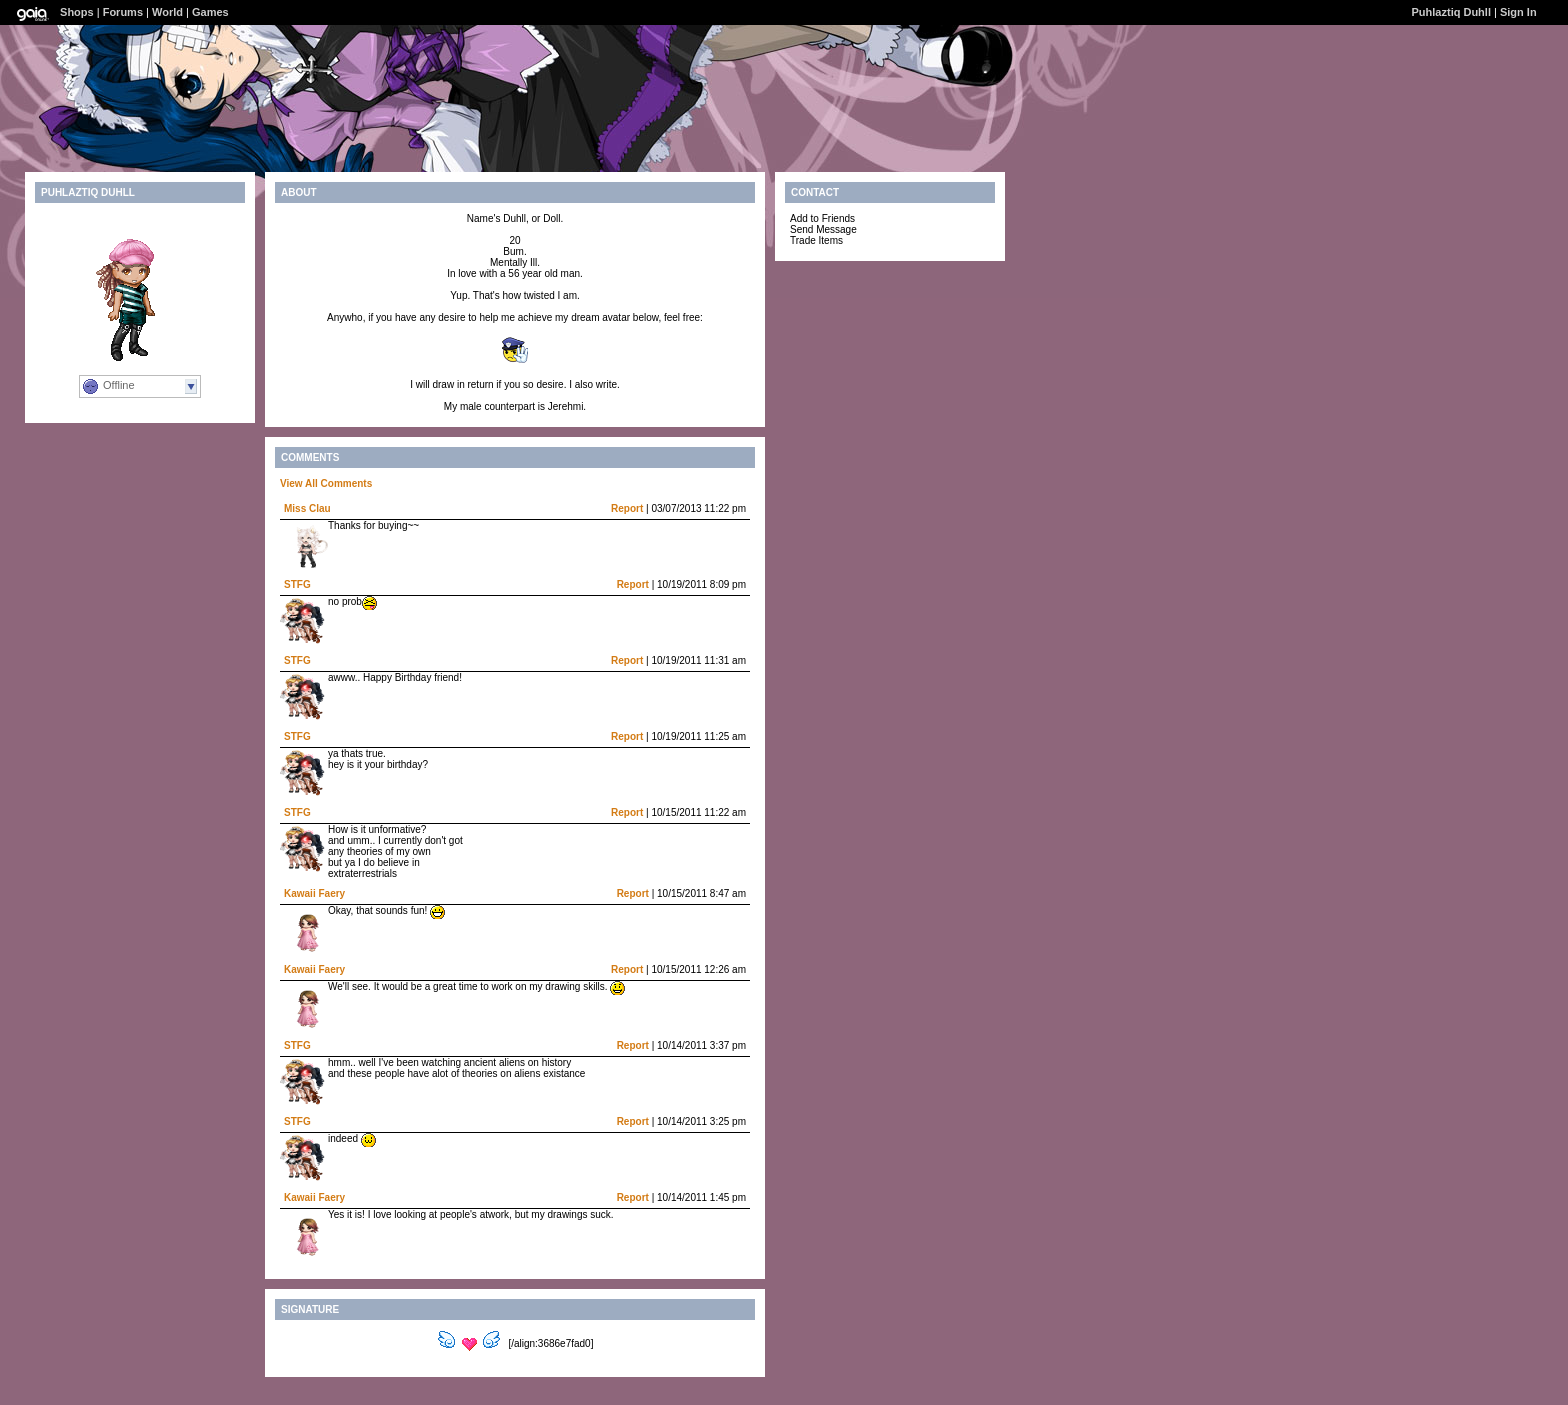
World (167, 12)
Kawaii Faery (314, 893)
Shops (77, 12)
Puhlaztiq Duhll (1451, 12)
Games (210, 12)
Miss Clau (307, 508)
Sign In (1518, 12)
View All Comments (326, 483)
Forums (123, 12)
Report (627, 508)
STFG (297, 584)
